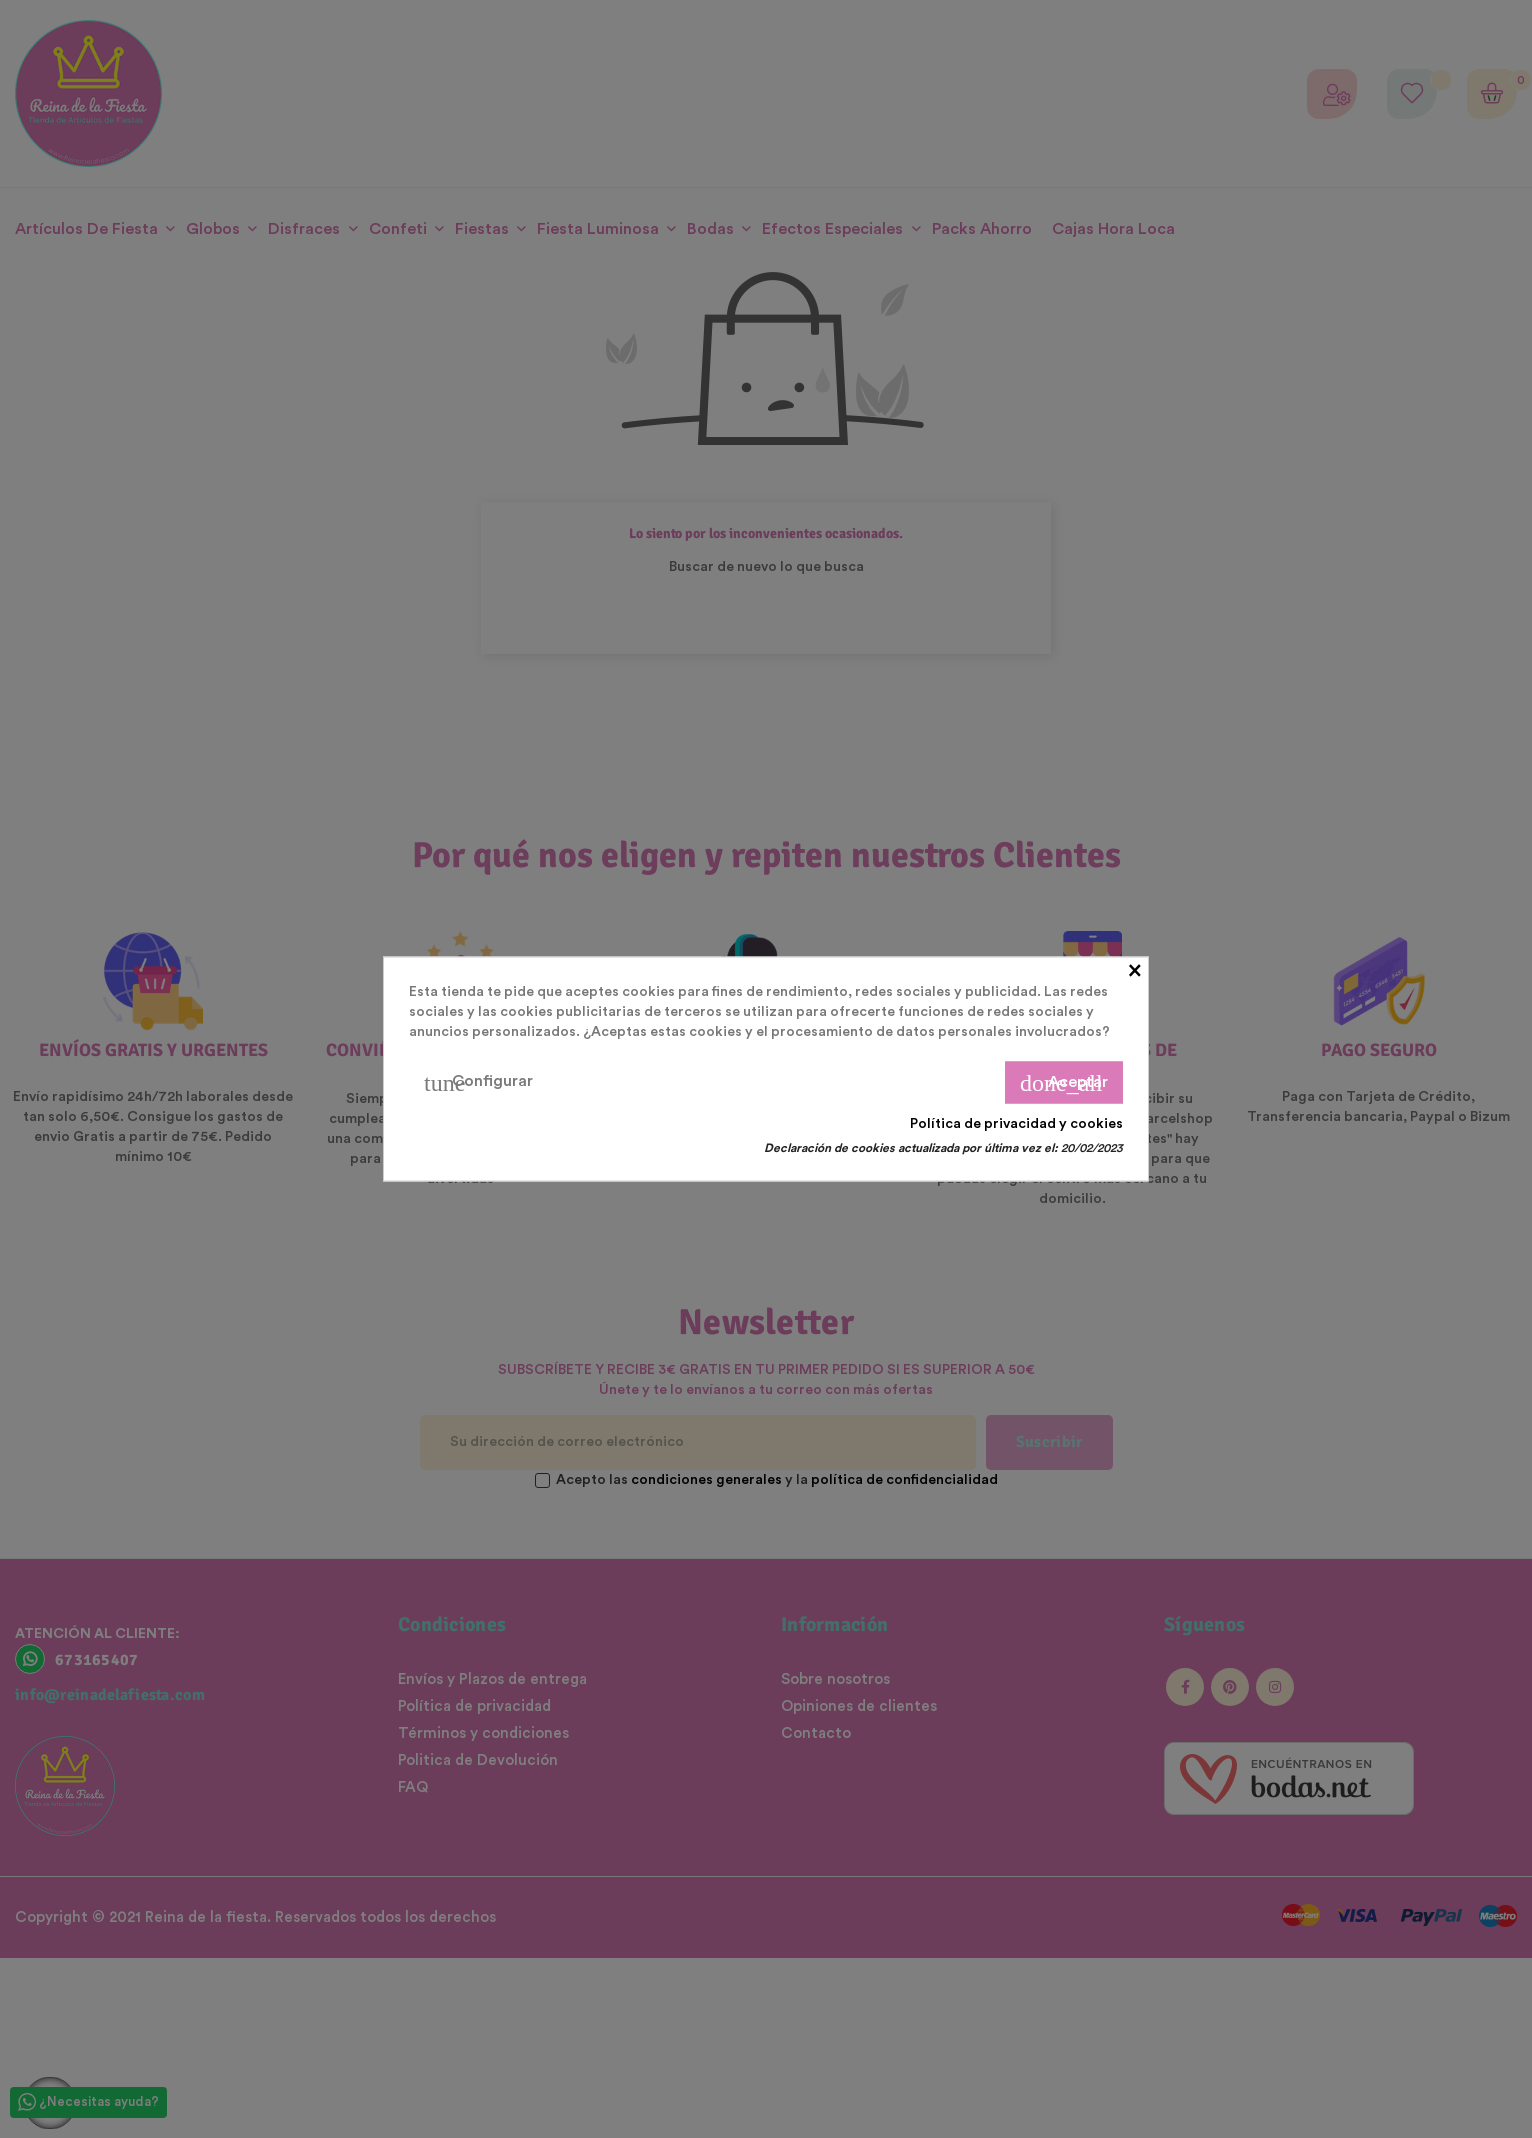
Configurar (478, 1083)
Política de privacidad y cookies (1016, 1124)
